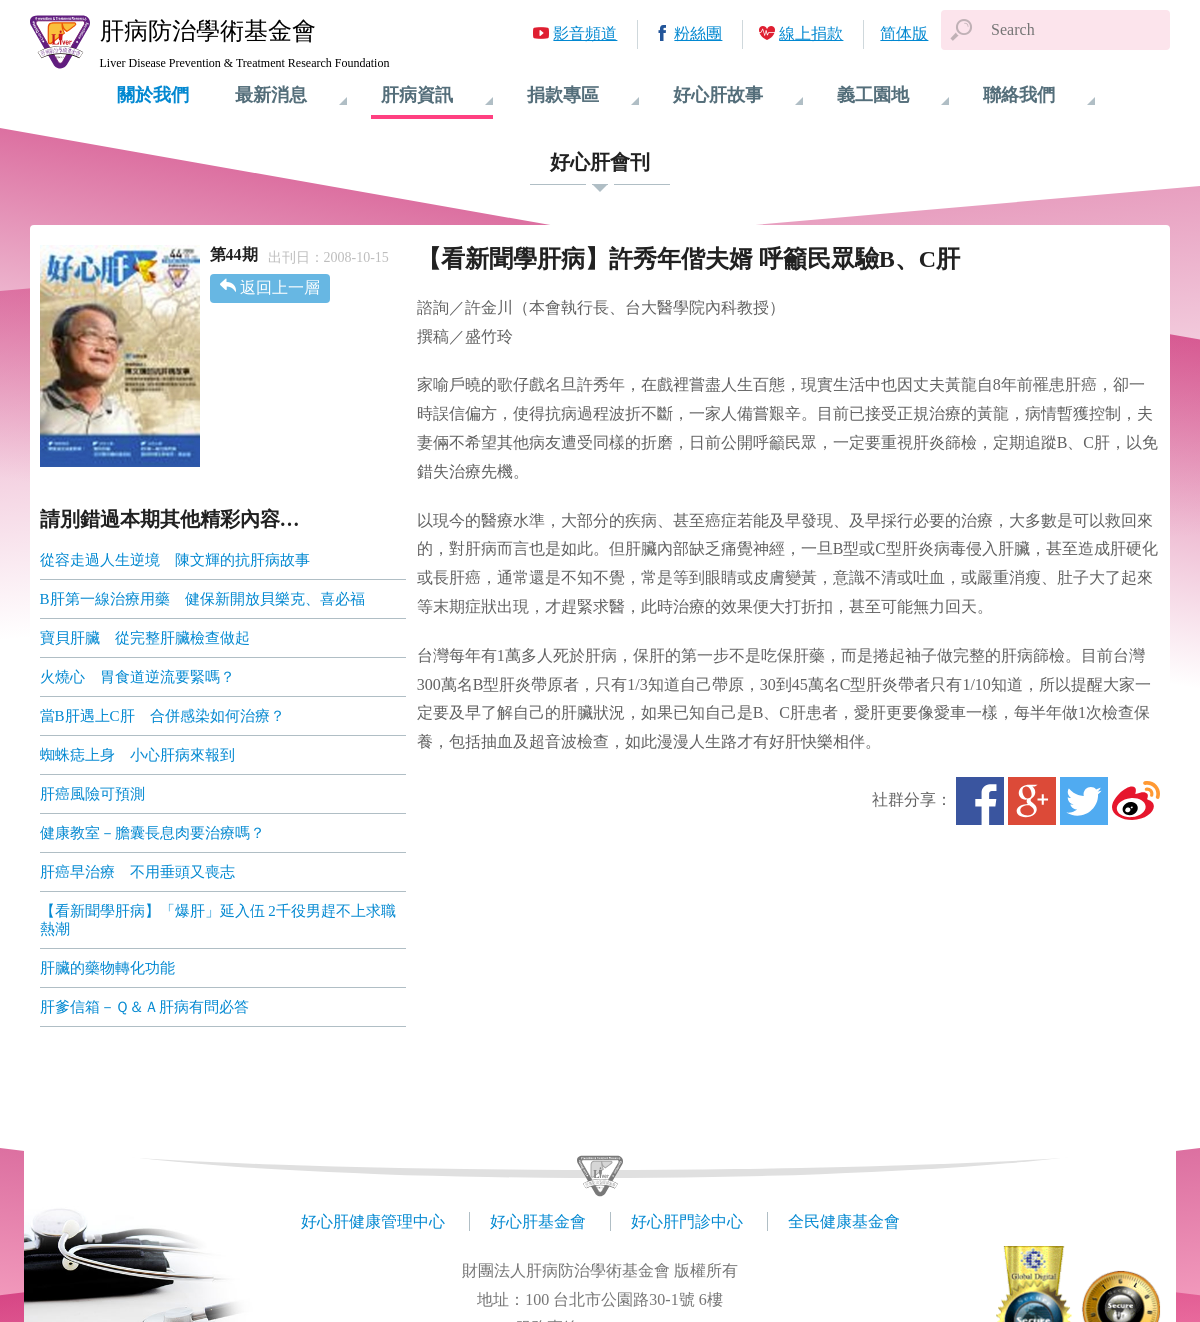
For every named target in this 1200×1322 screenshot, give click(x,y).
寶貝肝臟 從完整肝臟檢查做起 (145, 638)
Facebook (980, 801)
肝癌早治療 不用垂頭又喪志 (137, 872)
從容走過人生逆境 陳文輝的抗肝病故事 (175, 560)
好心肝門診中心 (687, 1221)
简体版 (904, 33)
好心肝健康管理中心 (373, 1221)
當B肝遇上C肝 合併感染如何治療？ (162, 716)
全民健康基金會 (844, 1221)
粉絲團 (698, 33)
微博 (1136, 801)
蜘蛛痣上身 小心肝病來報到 (137, 755)
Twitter (1084, 801)
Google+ (1032, 801)
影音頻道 (585, 33)
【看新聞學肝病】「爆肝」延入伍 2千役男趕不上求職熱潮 (218, 920)
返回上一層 (280, 287)
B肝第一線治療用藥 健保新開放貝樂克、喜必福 (202, 599)
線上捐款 (811, 33)
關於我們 (153, 95)
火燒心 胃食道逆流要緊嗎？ (137, 677)
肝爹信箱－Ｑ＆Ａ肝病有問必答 (144, 1007)
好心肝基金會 (538, 1221)
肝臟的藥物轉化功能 (107, 968)
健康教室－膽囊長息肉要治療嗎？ (152, 833)
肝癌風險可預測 (92, 794)
